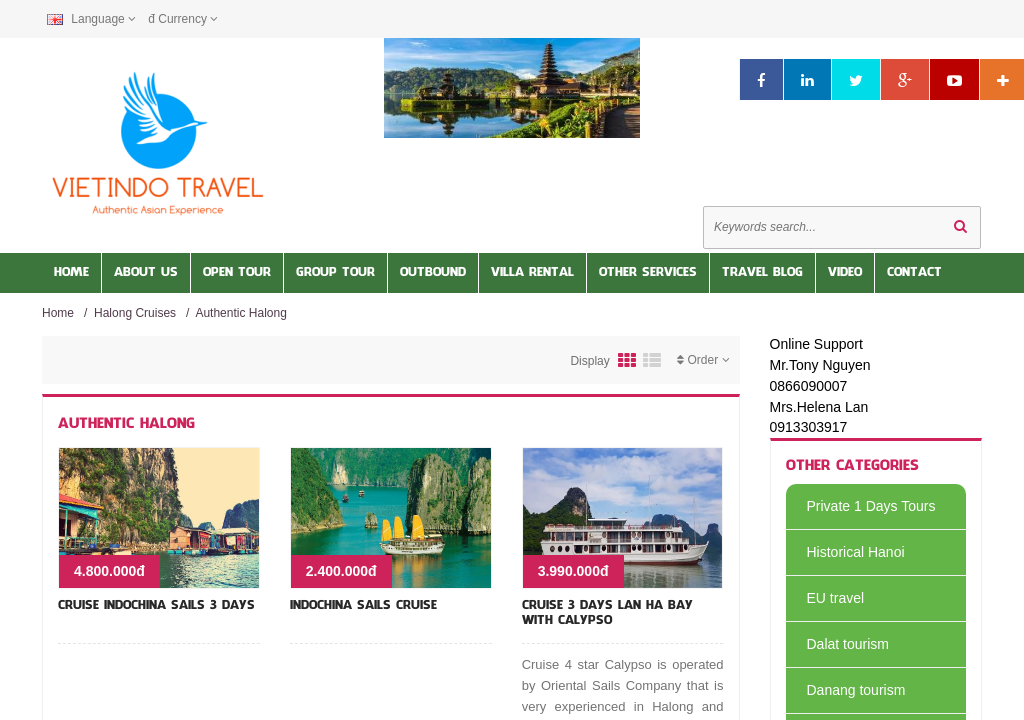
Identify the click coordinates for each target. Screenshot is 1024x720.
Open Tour (237, 273)
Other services (648, 273)
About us (146, 273)
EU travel (825, 598)
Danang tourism (846, 690)
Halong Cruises (135, 313)
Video (845, 273)
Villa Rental (532, 273)
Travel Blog (762, 273)
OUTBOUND (433, 273)
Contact (914, 273)
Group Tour (335, 273)
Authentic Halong (240, 313)
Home (71, 273)
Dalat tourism (837, 644)
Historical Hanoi (845, 552)
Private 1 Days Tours (861, 506)
